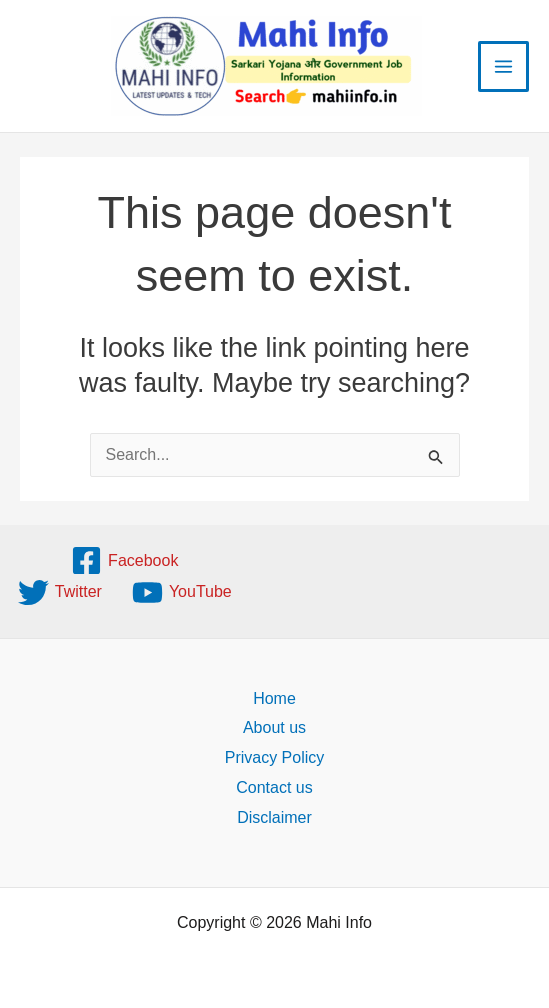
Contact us (274, 787)
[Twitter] (60, 592)
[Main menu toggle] (503, 66)
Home (274, 698)
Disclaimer (274, 817)
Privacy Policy (275, 757)
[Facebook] (124, 560)
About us (274, 727)
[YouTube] (182, 592)
